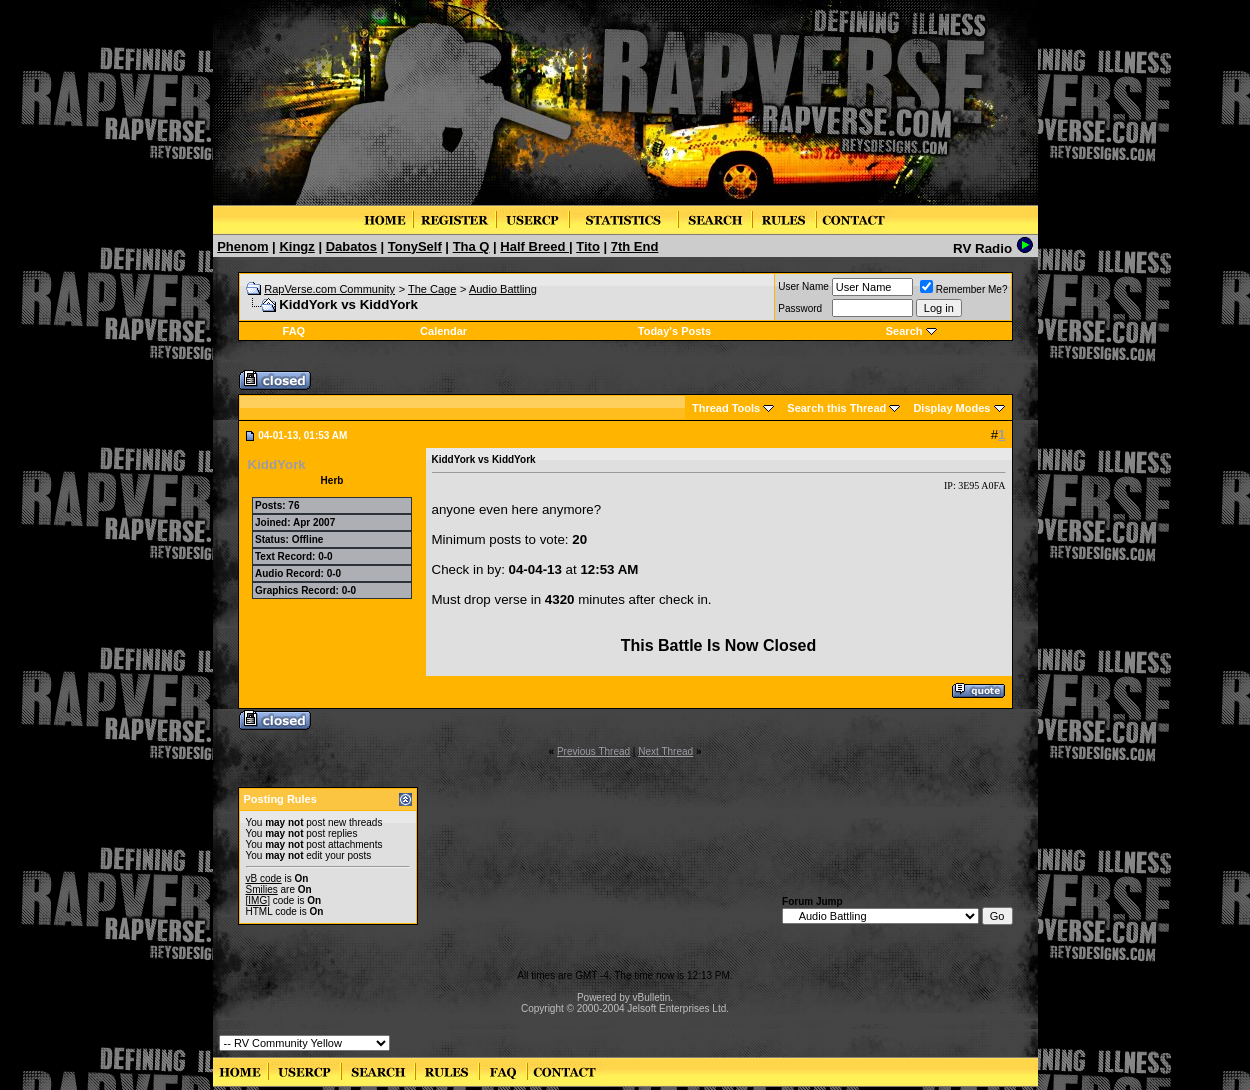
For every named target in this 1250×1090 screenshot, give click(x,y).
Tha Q (471, 246)
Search (904, 331)
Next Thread (665, 751)
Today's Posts (674, 331)
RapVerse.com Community (329, 289)
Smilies (262, 889)
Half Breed (534, 246)
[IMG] (258, 900)
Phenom (242, 246)
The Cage (432, 289)
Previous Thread (593, 751)
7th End (635, 246)
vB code (264, 878)
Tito (588, 246)
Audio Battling (503, 289)
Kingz (296, 246)
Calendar (443, 331)
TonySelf (415, 246)
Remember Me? (964, 289)
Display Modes (951, 408)
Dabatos (351, 246)
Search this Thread (836, 408)
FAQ (294, 331)
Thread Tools (726, 408)
